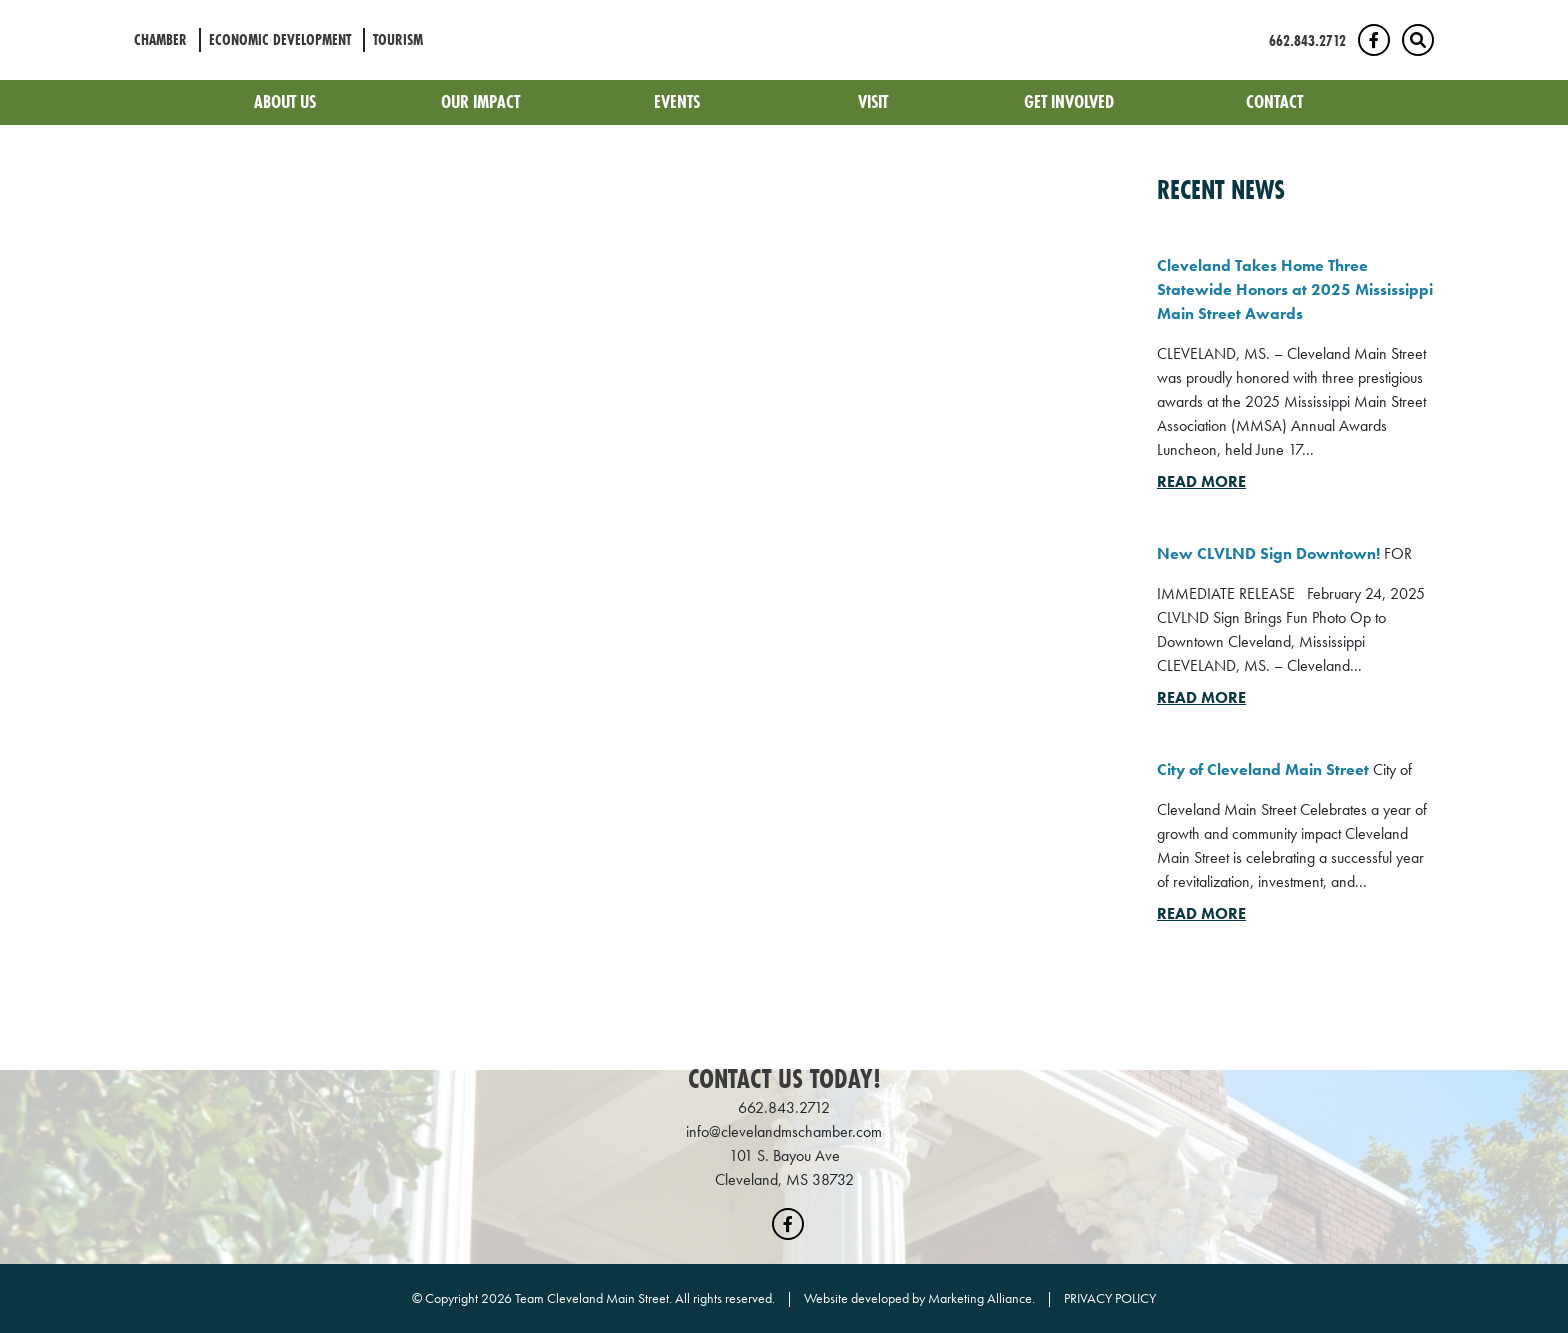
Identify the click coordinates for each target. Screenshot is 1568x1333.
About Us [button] (287, 101)
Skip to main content (0, 16)
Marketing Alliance (980, 1298)
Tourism (398, 39)
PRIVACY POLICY (1110, 1298)
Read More (1201, 481)
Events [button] (679, 101)
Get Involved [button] (1071, 101)
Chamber (160, 39)
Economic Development (280, 39)
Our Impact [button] (482, 101)
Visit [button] (875, 101)
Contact (1274, 101)
